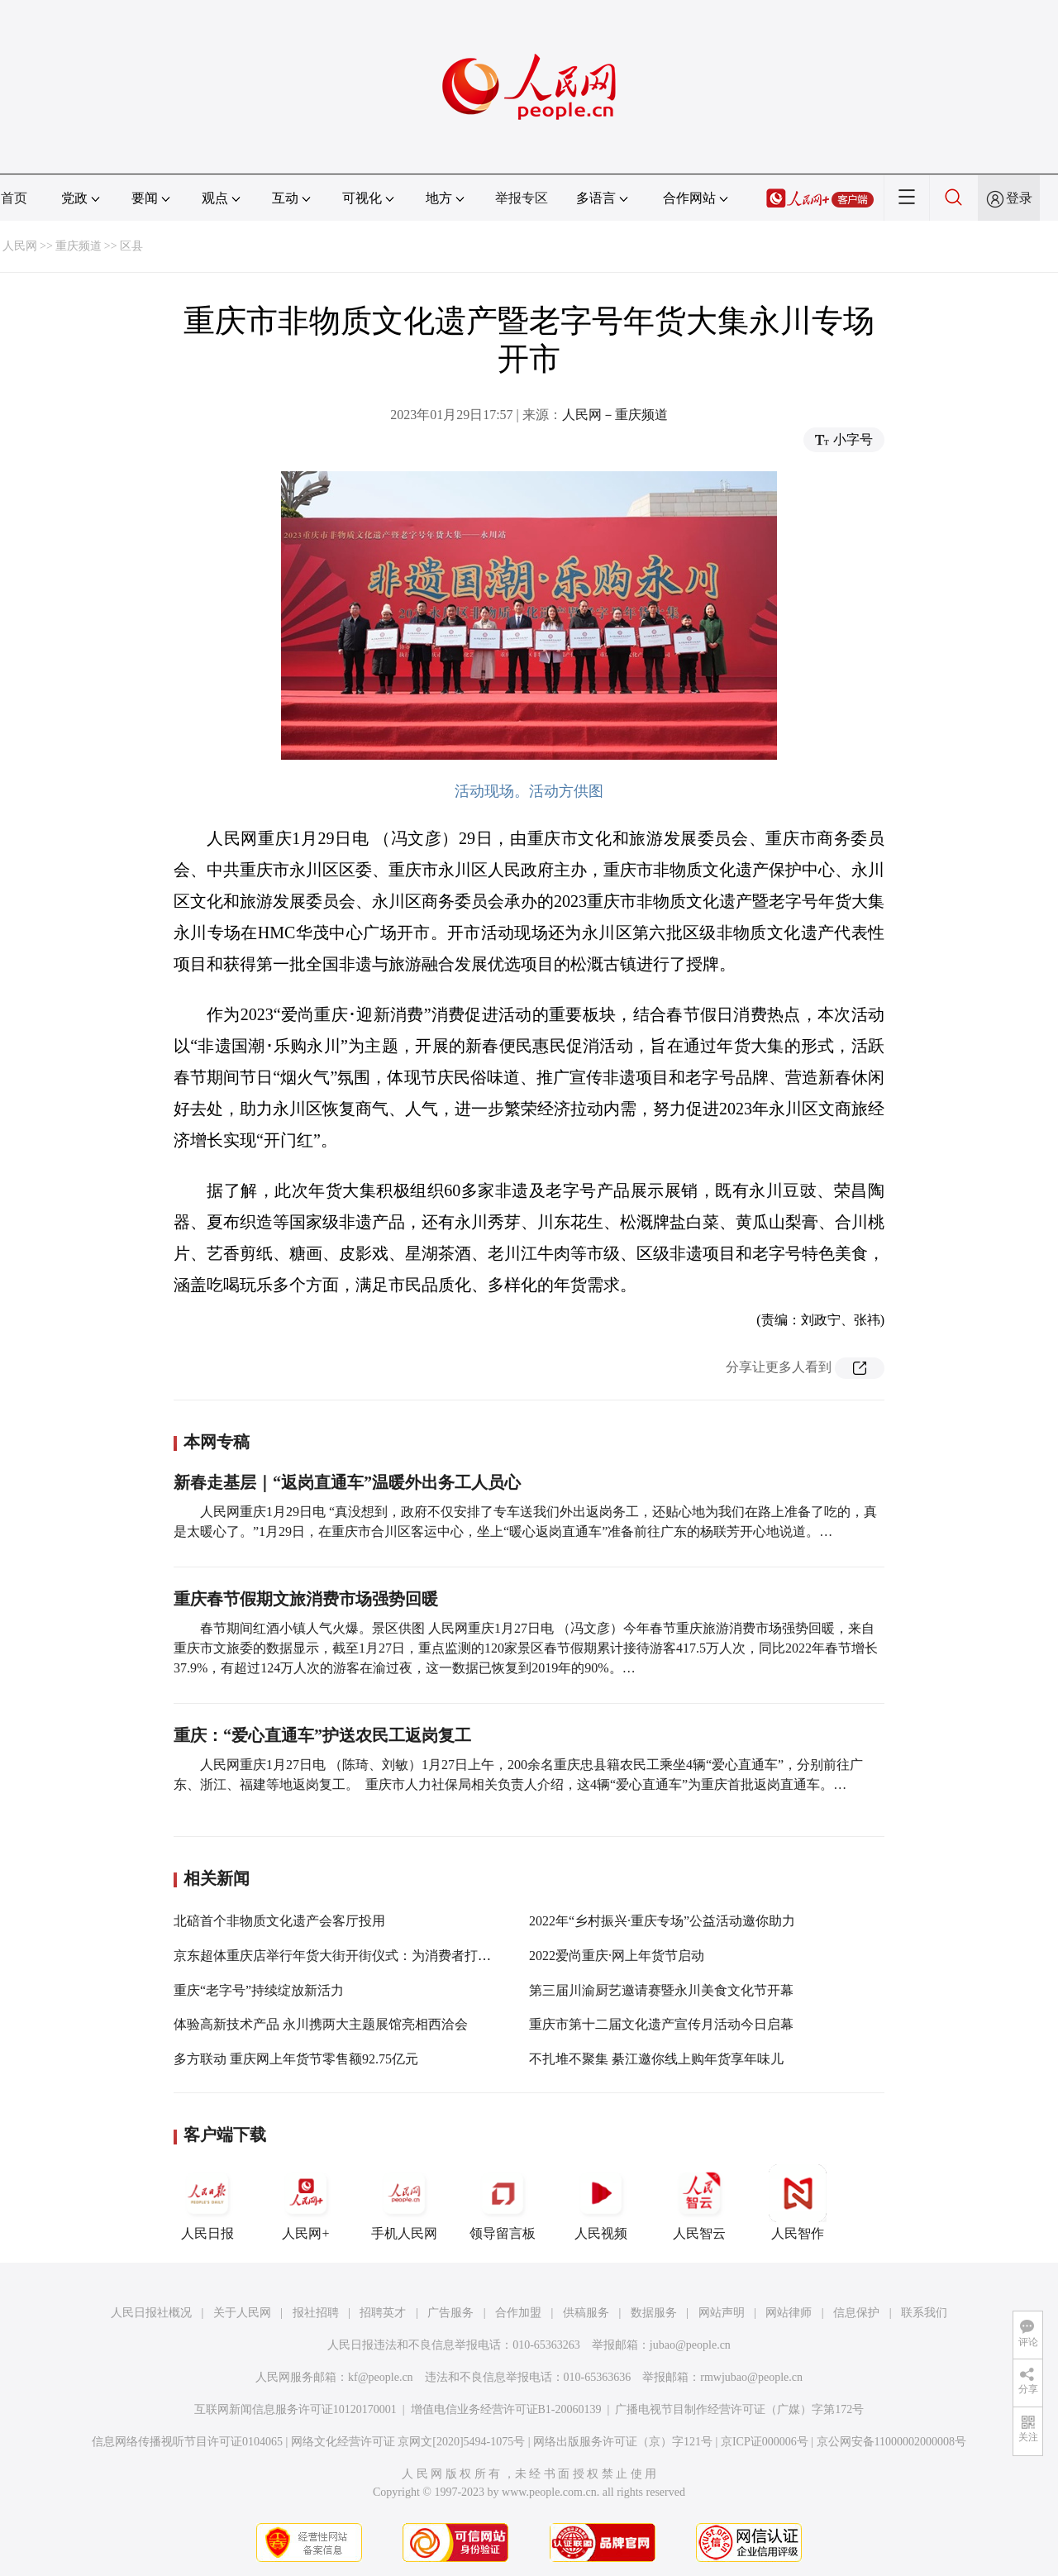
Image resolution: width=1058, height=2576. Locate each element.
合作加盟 (518, 2312)
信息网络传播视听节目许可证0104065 (187, 2441)
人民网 (19, 246)
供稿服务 (586, 2312)
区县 (131, 246)
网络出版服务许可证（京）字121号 (622, 2441)
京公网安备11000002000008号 (891, 2441)
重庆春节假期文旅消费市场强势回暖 (308, 1599)
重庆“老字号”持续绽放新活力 (259, 1990)
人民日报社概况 (151, 2312)
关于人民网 (242, 2312)
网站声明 (721, 2312)
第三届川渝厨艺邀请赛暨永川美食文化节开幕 (661, 1990)
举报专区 (521, 198)
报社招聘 (316, 2312)
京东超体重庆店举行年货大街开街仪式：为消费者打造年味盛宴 (359, 1956)
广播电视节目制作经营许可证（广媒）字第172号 (739, 2409)
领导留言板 (502, 2202)
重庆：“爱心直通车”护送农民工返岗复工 (322, 1735)
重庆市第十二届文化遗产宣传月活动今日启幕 (661, 2024)
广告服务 (450, 2312)
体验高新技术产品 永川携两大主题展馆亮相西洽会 (321, 2024)
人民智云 (699, 2202)
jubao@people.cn (690, 2345)
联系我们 (924, 2312)
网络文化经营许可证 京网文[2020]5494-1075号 (408, 2441)
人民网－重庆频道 (615, 415)
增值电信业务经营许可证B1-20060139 (506, 2409)
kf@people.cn (380, 2377)
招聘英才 (383, 2312)
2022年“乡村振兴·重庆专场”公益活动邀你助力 (662, 1921)
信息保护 (856, 2312)
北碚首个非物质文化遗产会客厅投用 (279, 1921)
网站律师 (788, 2312)
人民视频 (601, 2202)
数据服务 (654, 2312)
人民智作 (798, 2202)
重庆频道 (78, 246)
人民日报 (207, 2202)
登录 (1019, 198)
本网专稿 (216, 1442)
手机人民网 (404, 2202)
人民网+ (306, 2202)
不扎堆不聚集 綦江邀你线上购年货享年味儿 (656, 2059)
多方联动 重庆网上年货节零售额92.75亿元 (296, 2059)
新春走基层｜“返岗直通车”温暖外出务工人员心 (347, 1482)
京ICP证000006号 (764, 2441)
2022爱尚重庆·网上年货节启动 (616, 1956)
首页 (14, 198)
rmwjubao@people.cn (751, 2377)
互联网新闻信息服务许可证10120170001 (295, 2409)
